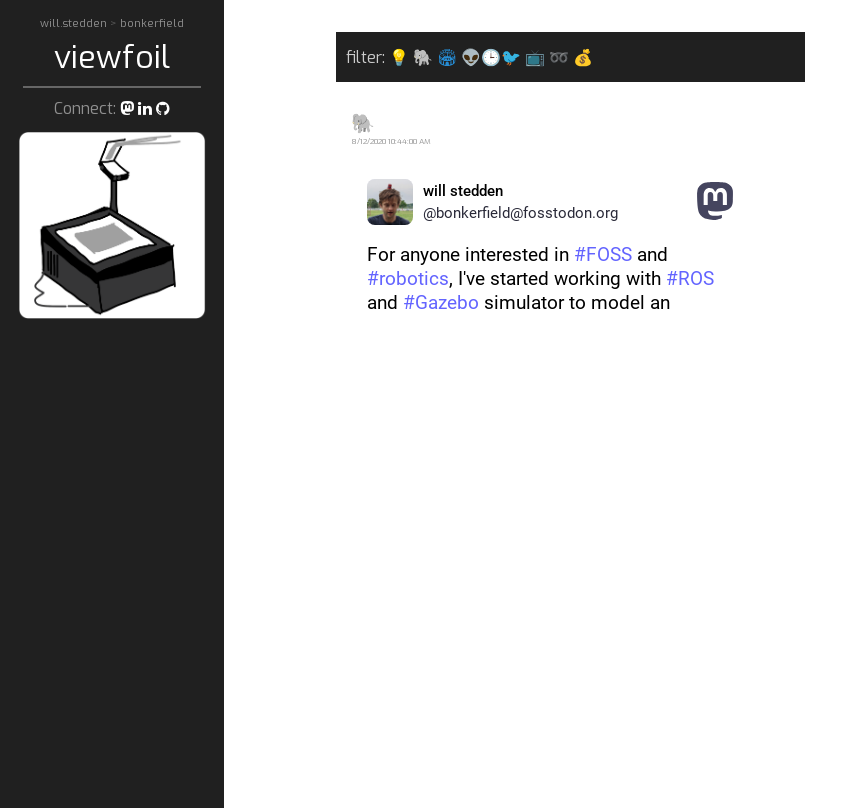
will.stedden (75, 23)
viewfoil (112, 57)
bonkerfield (152, 23)
